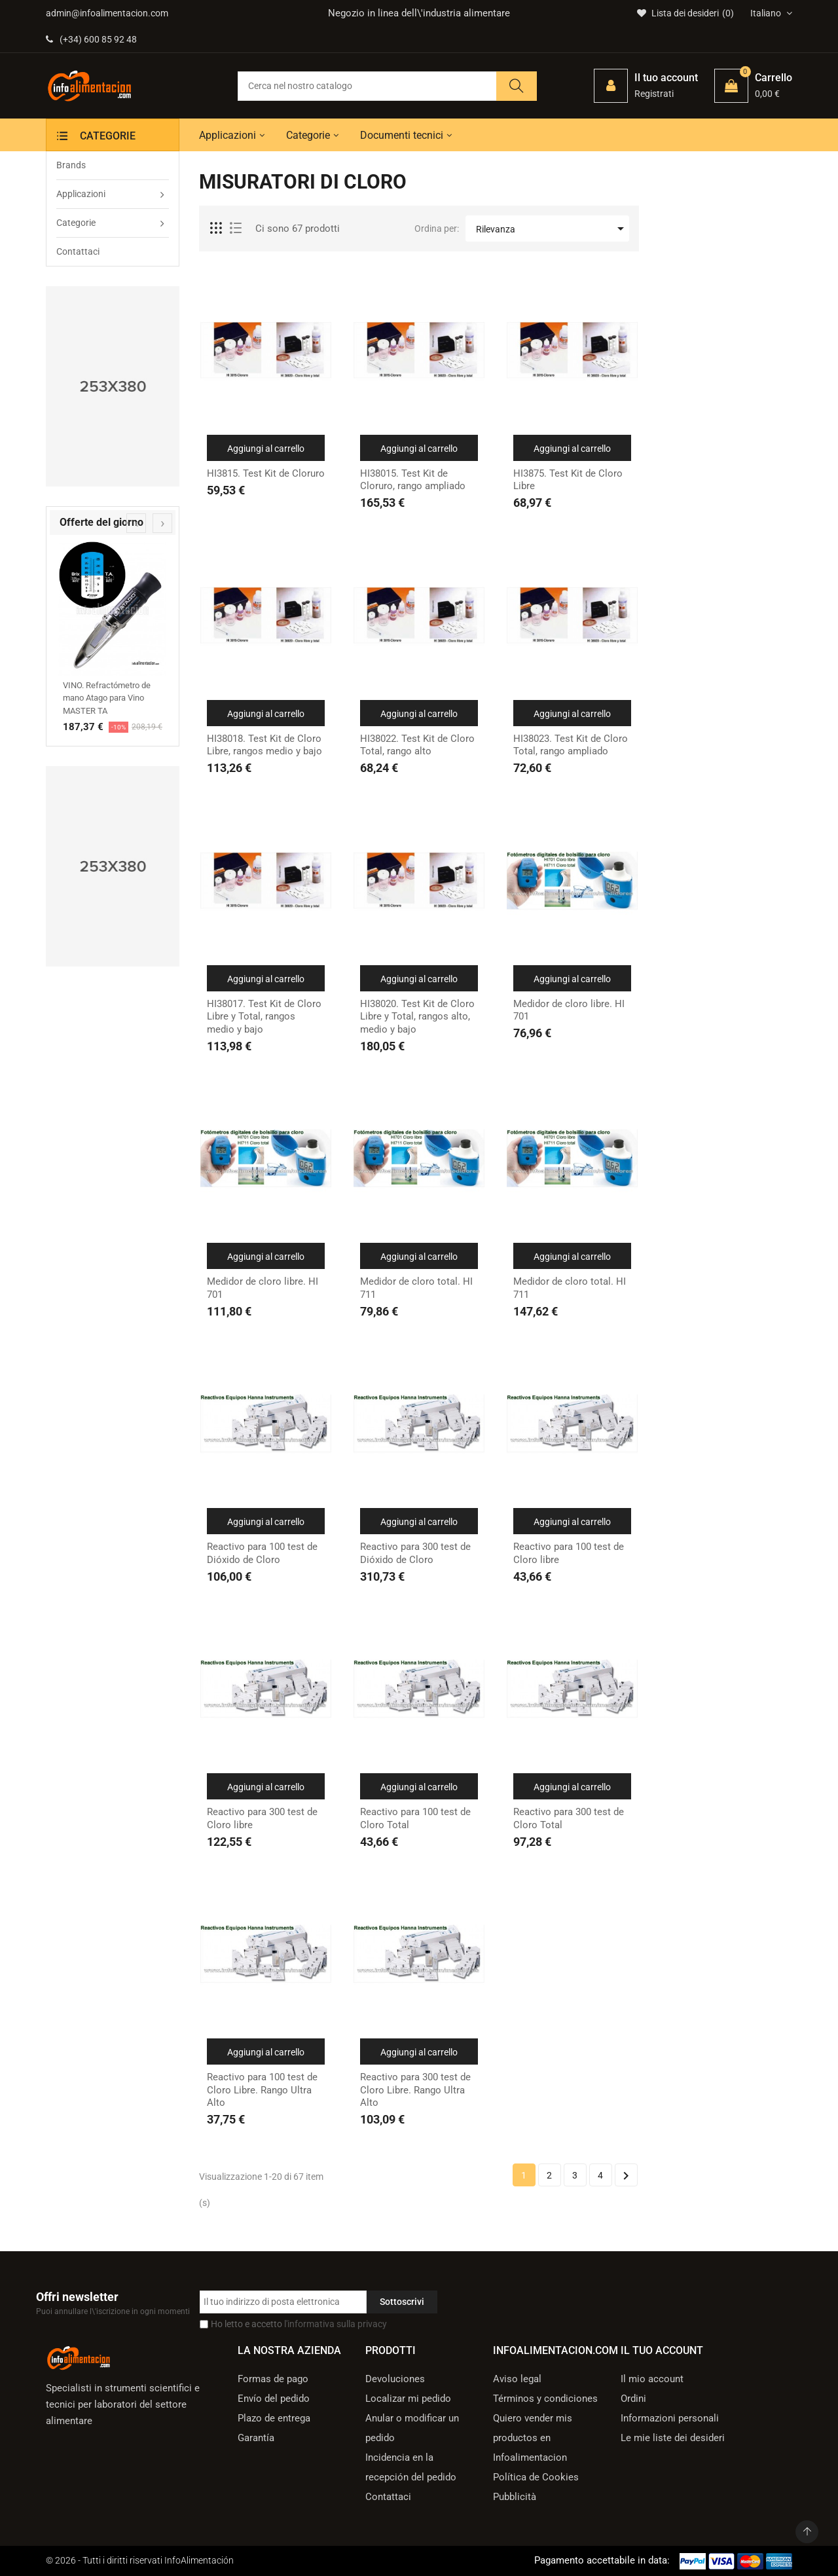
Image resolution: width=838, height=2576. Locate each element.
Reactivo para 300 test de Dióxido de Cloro (415, 1553)
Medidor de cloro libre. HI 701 (569, 1010)
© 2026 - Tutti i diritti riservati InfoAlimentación (140, 2560)
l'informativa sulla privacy (335, 2324)
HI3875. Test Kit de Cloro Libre (568, 480)
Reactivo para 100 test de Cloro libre (568, 1553)
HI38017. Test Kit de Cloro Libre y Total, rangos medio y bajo (264, 1016)
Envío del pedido (274, 2398)
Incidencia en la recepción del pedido (410, 2467)
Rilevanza (552, 228)
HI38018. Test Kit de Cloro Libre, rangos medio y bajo (264, 745)
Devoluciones (395, 2379)
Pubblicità (514, 2497)
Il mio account (652, 2379)
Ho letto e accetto (299, 2324)
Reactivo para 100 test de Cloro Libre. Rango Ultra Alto (262, 2089)
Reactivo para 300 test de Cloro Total (568, 1818)
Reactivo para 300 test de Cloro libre (262, 1818)
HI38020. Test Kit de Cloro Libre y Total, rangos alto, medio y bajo (417, 1016)
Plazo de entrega (274, 2418)
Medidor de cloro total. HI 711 (416, 1288)
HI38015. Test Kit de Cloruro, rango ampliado (412, 480)
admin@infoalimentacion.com (107, 13)
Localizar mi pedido (408, 2398)
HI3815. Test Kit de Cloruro (266, 473)
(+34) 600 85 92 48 (91, 39)
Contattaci (388, 2497)
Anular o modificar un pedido (412, 2428)
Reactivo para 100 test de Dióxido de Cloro (262, 1553)
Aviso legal (517, 2379)
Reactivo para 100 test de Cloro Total (415, 1818)
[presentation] (136, 523)
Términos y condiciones (545, 2398)
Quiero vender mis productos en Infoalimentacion (532, 2437)
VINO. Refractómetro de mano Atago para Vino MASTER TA (107, 698)
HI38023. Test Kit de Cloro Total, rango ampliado (570, 745)
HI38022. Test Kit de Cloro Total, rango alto (417, 745)
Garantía (256, 2438)
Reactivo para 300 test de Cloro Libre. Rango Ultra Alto (415, 2089)
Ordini (633, 2398)
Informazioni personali (670, 2418)
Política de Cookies (536, 2477)
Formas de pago (273, 2379)
